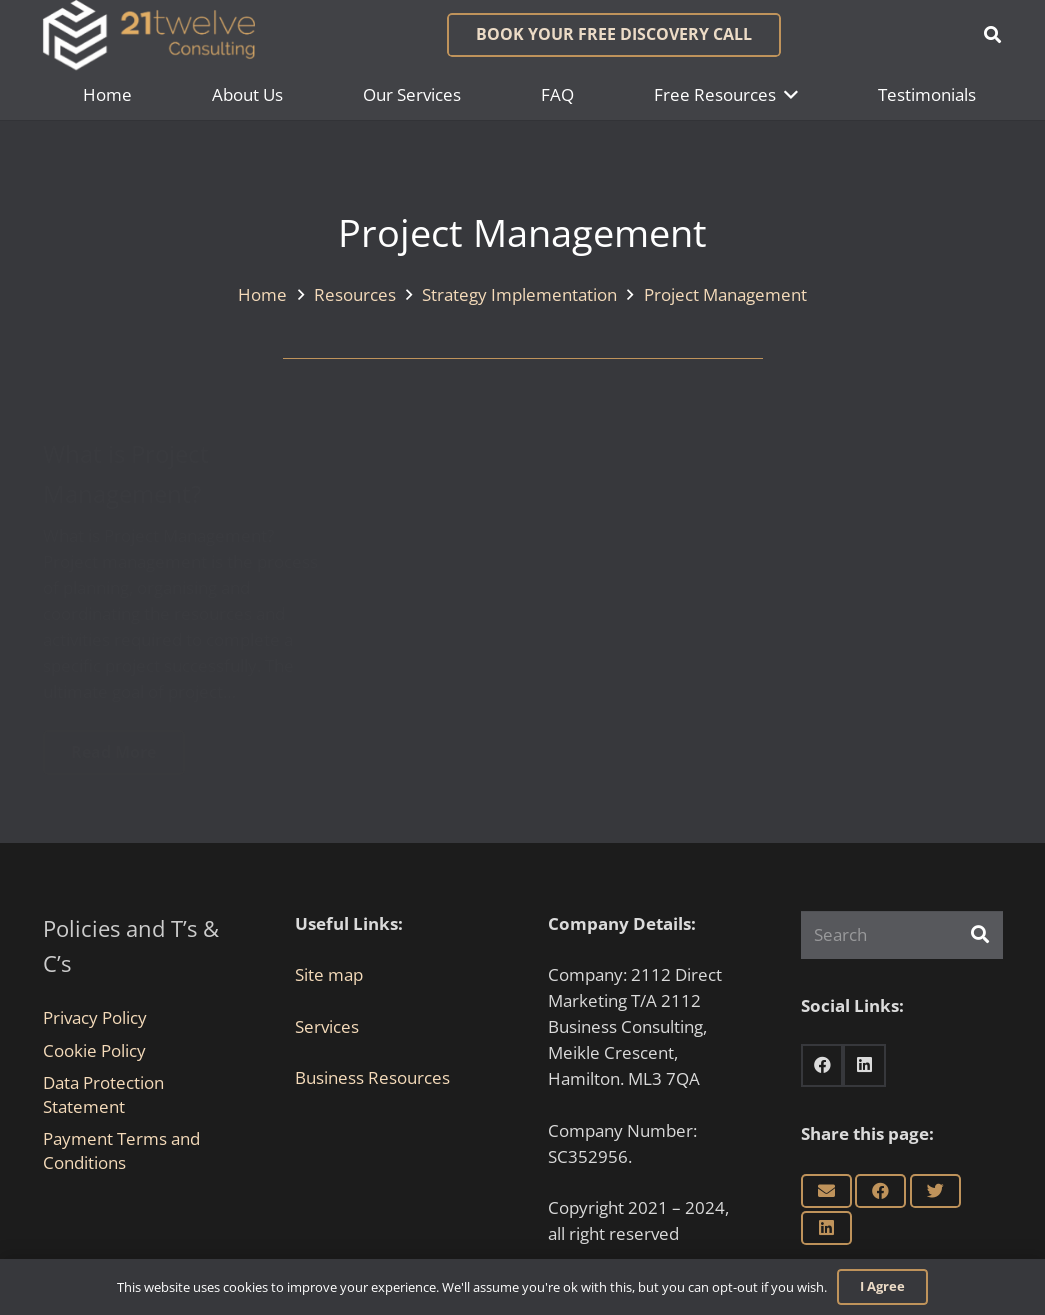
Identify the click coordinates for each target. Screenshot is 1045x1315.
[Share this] (880, 1191)
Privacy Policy (95, 1017)
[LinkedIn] (864, 1065)
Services (327, 1026)
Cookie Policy (94, 1050)
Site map (329, 974)
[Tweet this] (935, 1191)
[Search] (902, 935)
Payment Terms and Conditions (121, 1150)
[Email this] (826, 1191)
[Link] (149, 35)
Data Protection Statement (103, 1094)
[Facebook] (822, 1065)
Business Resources (372, 1077)
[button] (992, 35)
